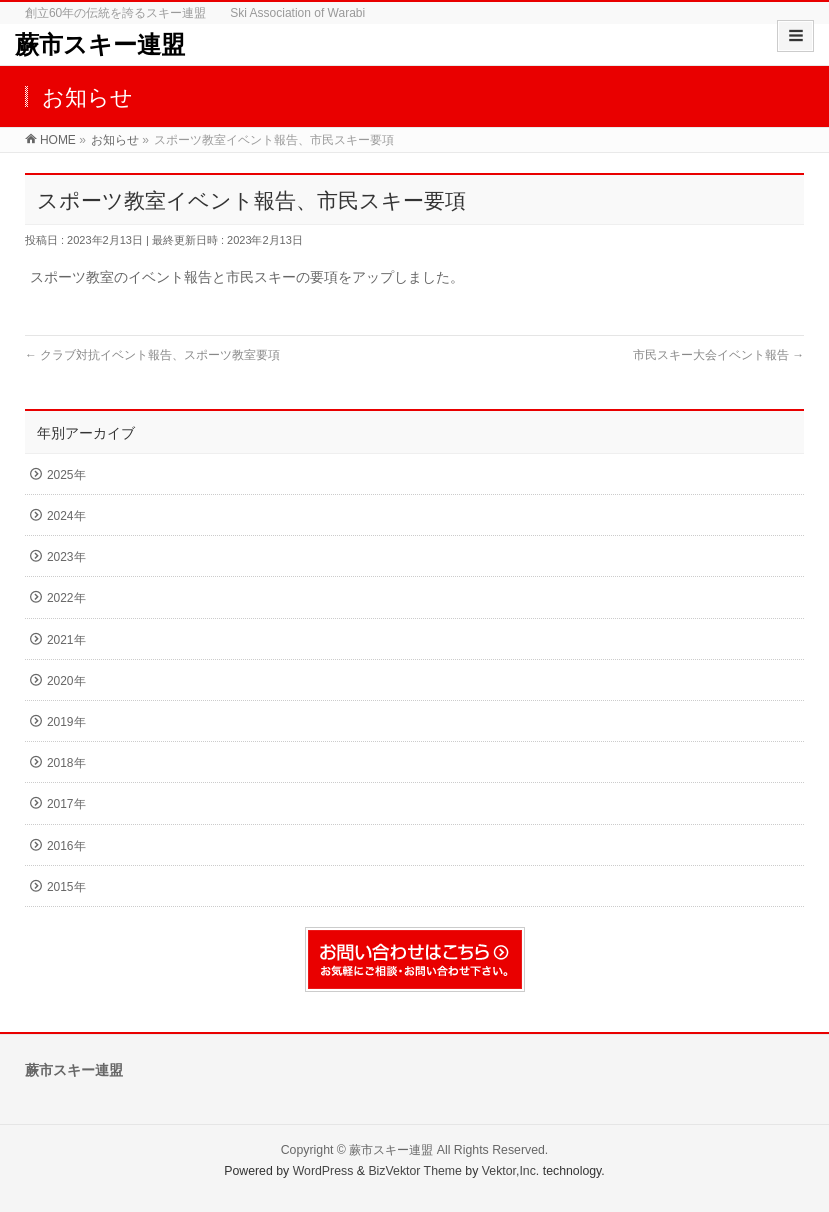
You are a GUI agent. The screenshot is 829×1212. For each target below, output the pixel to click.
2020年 (66, 681)
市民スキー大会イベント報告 (718, 355)
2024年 (66, 516)
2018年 (66, 763)
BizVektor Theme (415, 1171)
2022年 (66, 598)
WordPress (323, 1171)
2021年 (66, 640)
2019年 (66, 722)
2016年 (66, 846)
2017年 (66, 804)
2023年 (66, 557)
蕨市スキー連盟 (100, 44)
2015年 (66, 887)
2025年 (66, 475)
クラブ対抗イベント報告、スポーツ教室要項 (152, 355)
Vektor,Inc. (511, 1171)
